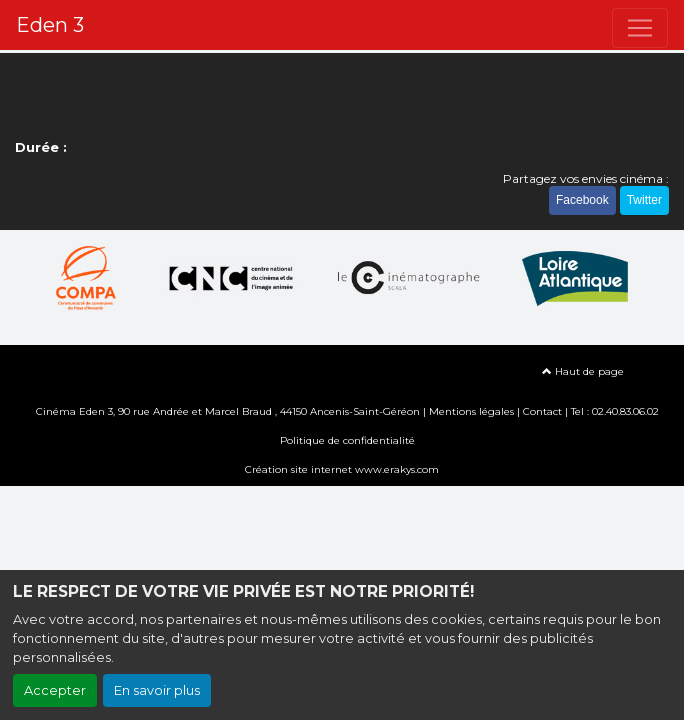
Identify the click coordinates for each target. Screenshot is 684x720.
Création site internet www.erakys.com (342, 469)
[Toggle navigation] (640, 28)
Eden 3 (50, 25)
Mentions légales (471, 411)
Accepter (55, 690)
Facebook (582, 200)
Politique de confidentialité (347, 440)
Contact (542, 411)
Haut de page (583, 371)
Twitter (644, 200)
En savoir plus (157, 690)
